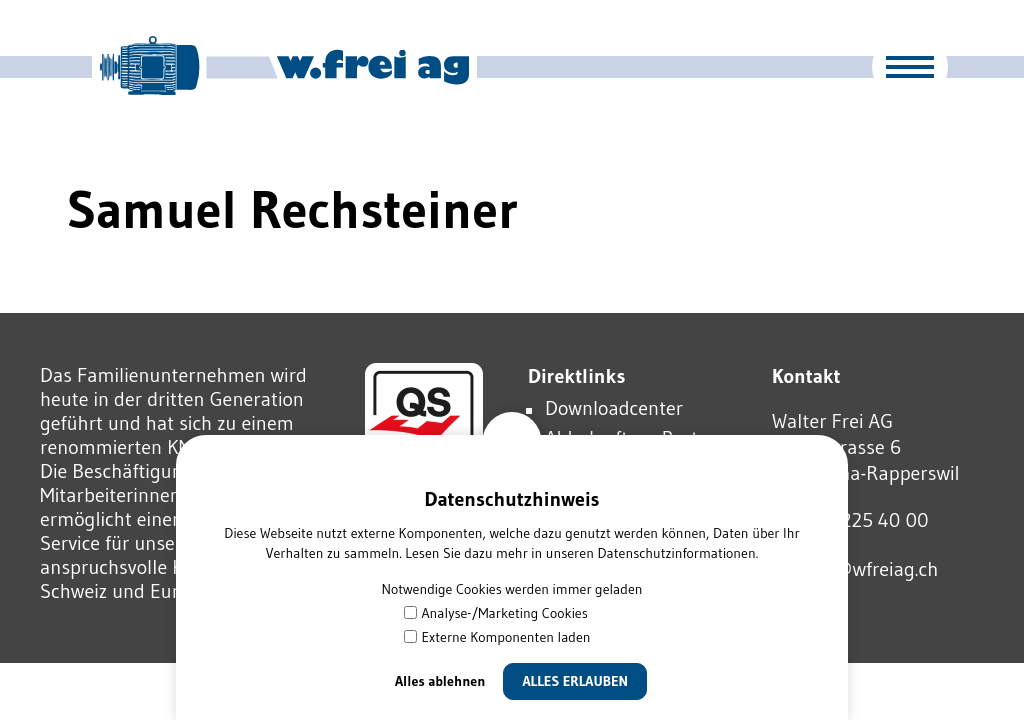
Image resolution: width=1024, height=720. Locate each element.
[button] (910, 67)
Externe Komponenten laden (497, 637)
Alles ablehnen (440, 681)
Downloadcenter (614, 408)
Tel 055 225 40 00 (850, 520)
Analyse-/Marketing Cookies (496, 613)
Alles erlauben (575, 681)
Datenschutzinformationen (676, 553)
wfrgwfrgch (855, 569)
